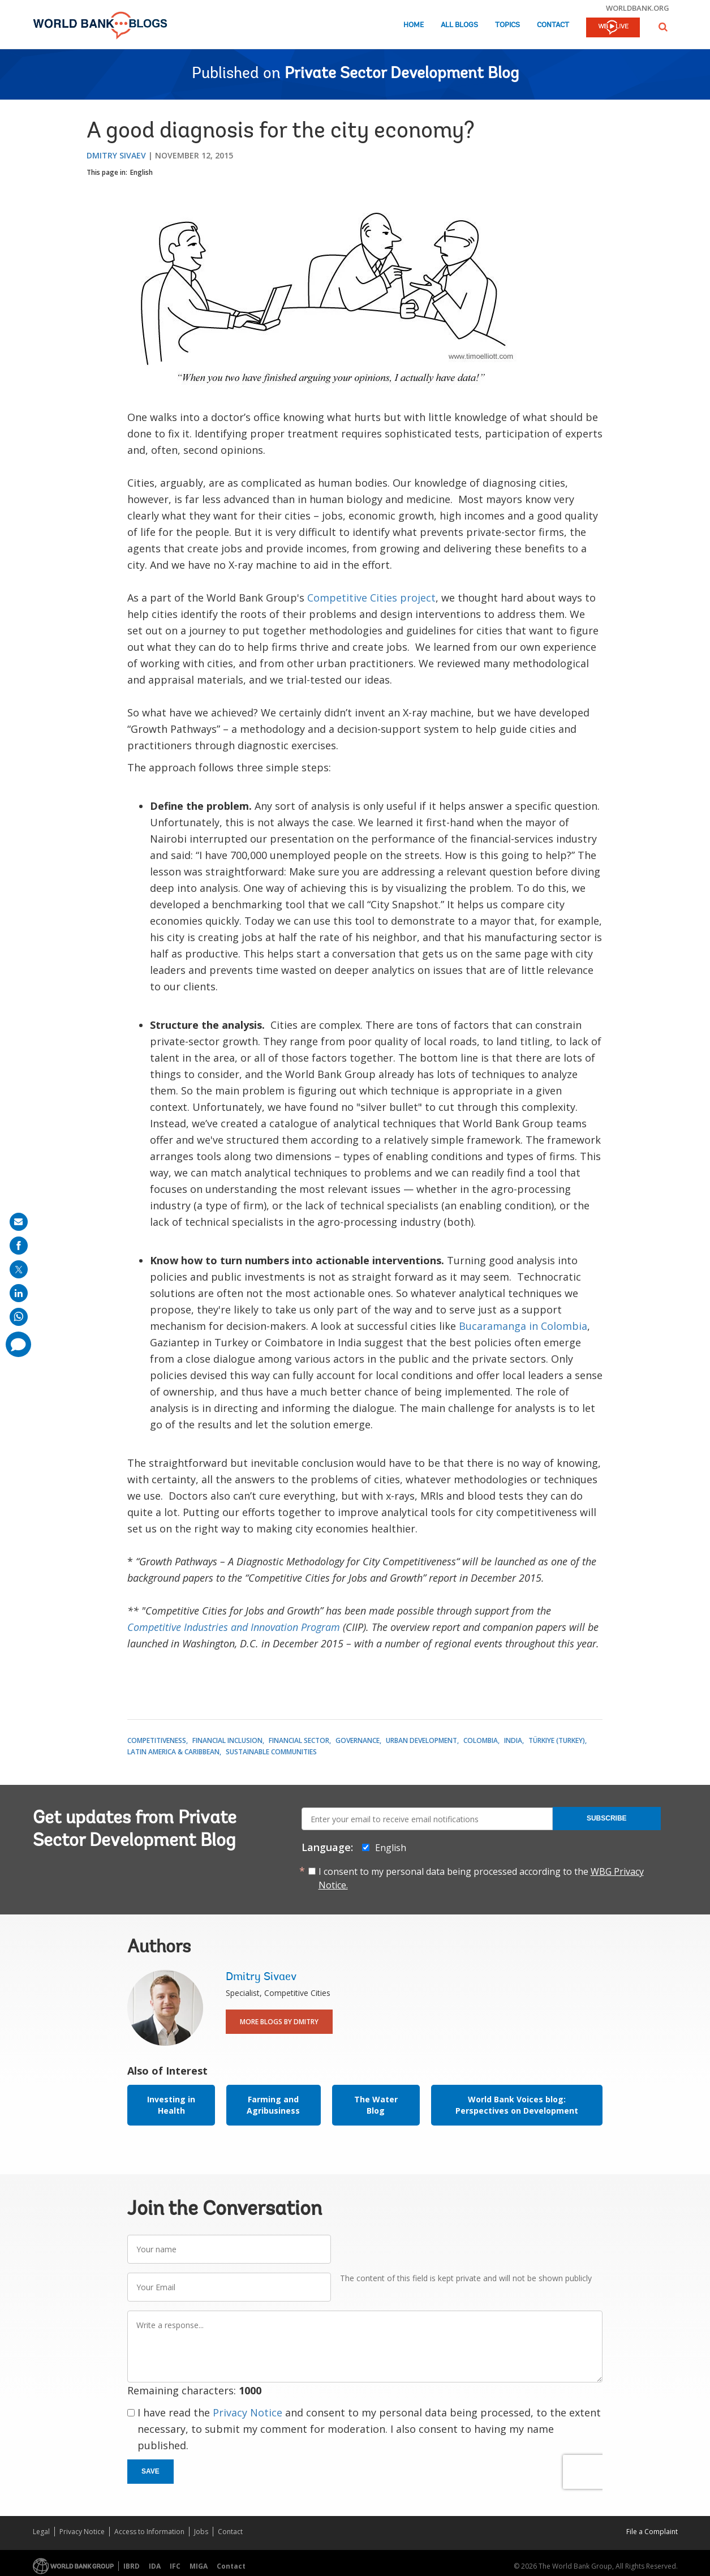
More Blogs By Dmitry (279, 2022)
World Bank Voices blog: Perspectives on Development (516, 2105)
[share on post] (19, 1269)
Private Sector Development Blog (402, 74)
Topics (507, 25)
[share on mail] (19, 1222)
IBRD (131, 2566)
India (513, 1740)
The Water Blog (376, 2105)
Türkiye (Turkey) (556, 1740)
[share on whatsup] (19, 1317)
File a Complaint (652, 2531)
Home (413, 25)
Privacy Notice (247, 2412)
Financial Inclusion (227, 1740)
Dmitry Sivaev (116, 155)
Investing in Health (171, 2105)
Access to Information (149, 2531)
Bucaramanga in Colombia (523, 1326)
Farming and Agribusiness (273, 2105)
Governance (357, 1740)
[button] (663, 27)
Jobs (201, 2531)
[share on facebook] (19, 1246)
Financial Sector (299, 1740)
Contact (553, 25)
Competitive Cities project (371, 597)
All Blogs (459, 25)
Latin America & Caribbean (173, 1752)
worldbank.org (637, 8)
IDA (155, 2566)
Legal (41, 2531)
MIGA (199, 2566)
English (141, 172)
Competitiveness (156, 1740)
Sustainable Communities (271, 1752)
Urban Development (421, 1740)
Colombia (480, 1740)
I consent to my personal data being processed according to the (481, 1878)
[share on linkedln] (19, 1293)
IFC (175, 2566)
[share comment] (18, 1344)
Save (150, 2471)
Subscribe (607, 1818)
